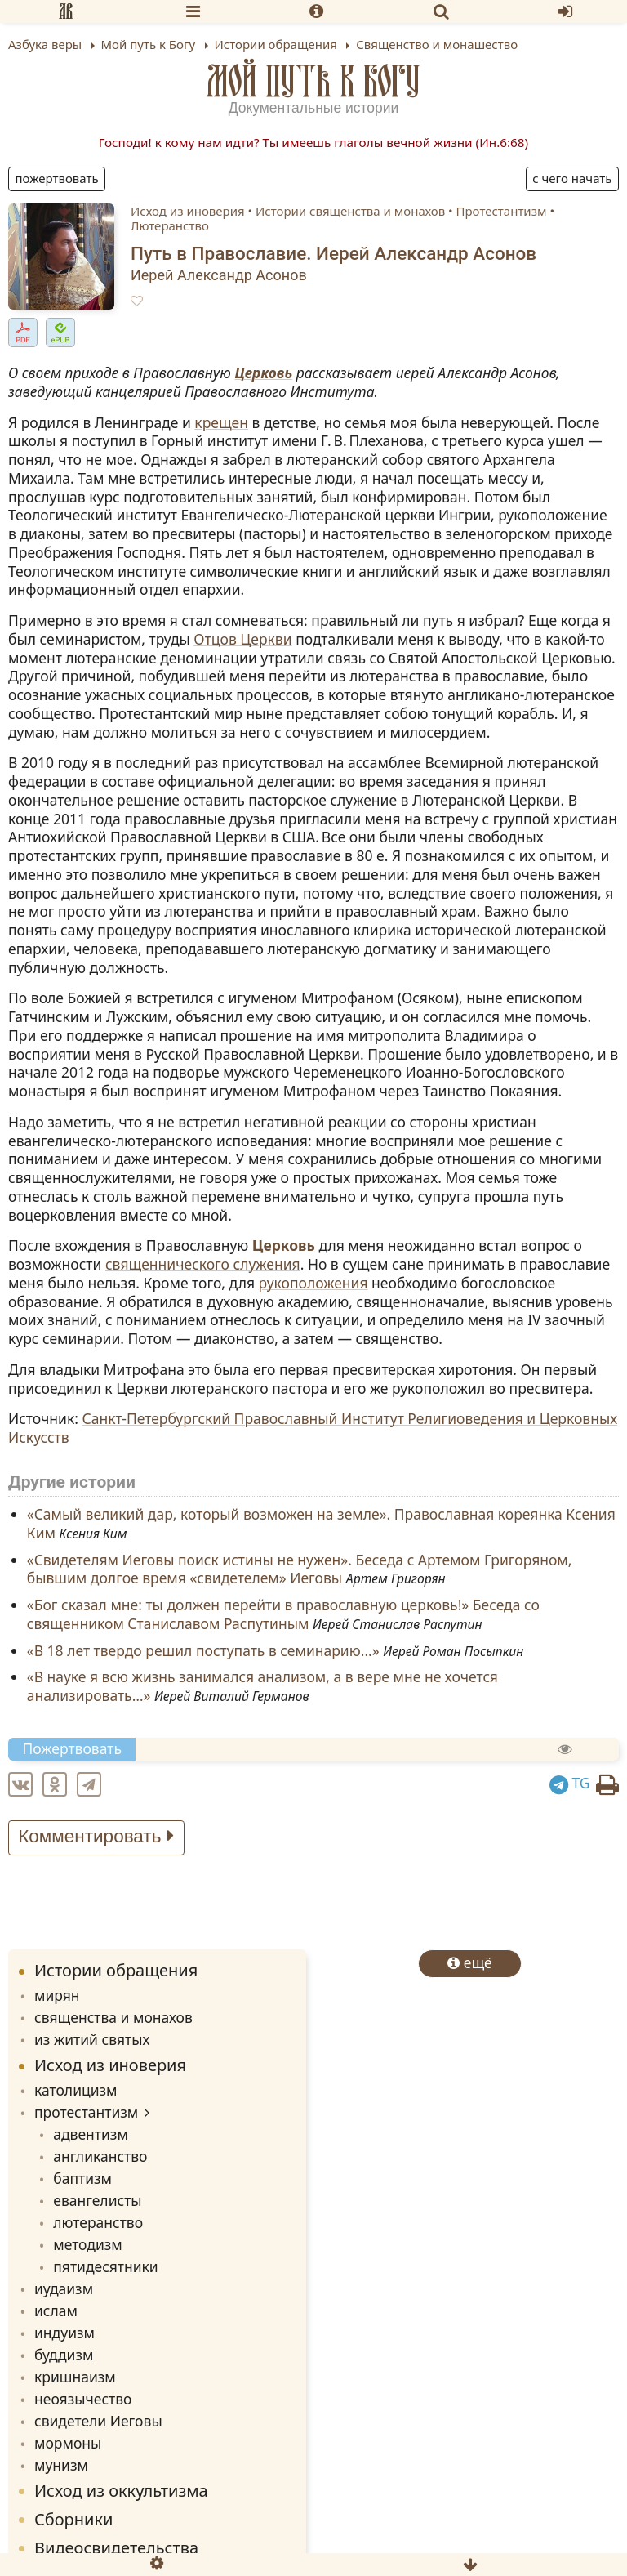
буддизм (63, 2354)
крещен (221, 422)
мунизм (61, 2465)
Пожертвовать (57, 178)
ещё (469, 1962)
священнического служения (202, 1264)
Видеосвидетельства (116, 2548)
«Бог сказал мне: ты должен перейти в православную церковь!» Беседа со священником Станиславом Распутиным (283, 1615)
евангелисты (97, 2200)
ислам (56, 2310)
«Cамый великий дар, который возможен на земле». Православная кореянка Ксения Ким (321, 1524)
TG (569, 1782)
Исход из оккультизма (121, 2491)
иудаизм (63, 2288)
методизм (87, 2244)
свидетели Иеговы (98, 2421)
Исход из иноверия (188, 211)
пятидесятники (105, 2266)
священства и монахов (113, 2017)
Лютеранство (170, 225)
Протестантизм (501, 211)
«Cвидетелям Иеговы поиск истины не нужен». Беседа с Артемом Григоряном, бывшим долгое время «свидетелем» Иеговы (299, 1569)
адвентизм (90, 2134)
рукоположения (313, 1282)
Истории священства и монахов (350, 211)
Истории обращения (116, 1970)
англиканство (100, 2156)
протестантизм (86, 2112)
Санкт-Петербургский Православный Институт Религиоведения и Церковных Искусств (312, 1428)
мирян (57, 1995)
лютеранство (98, 2222)
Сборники (73, 2519)
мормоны (67, 2443)
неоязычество (83, 2399)
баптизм (82, 2178)
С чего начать (571, 178)
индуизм (64, 2332)
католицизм (76, 2090)
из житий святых (92, 2039)
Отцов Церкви (242, 639)
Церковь (263, 372)
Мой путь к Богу (313, 81)
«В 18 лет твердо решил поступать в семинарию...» (203, 1650)
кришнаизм (75, 2376)
